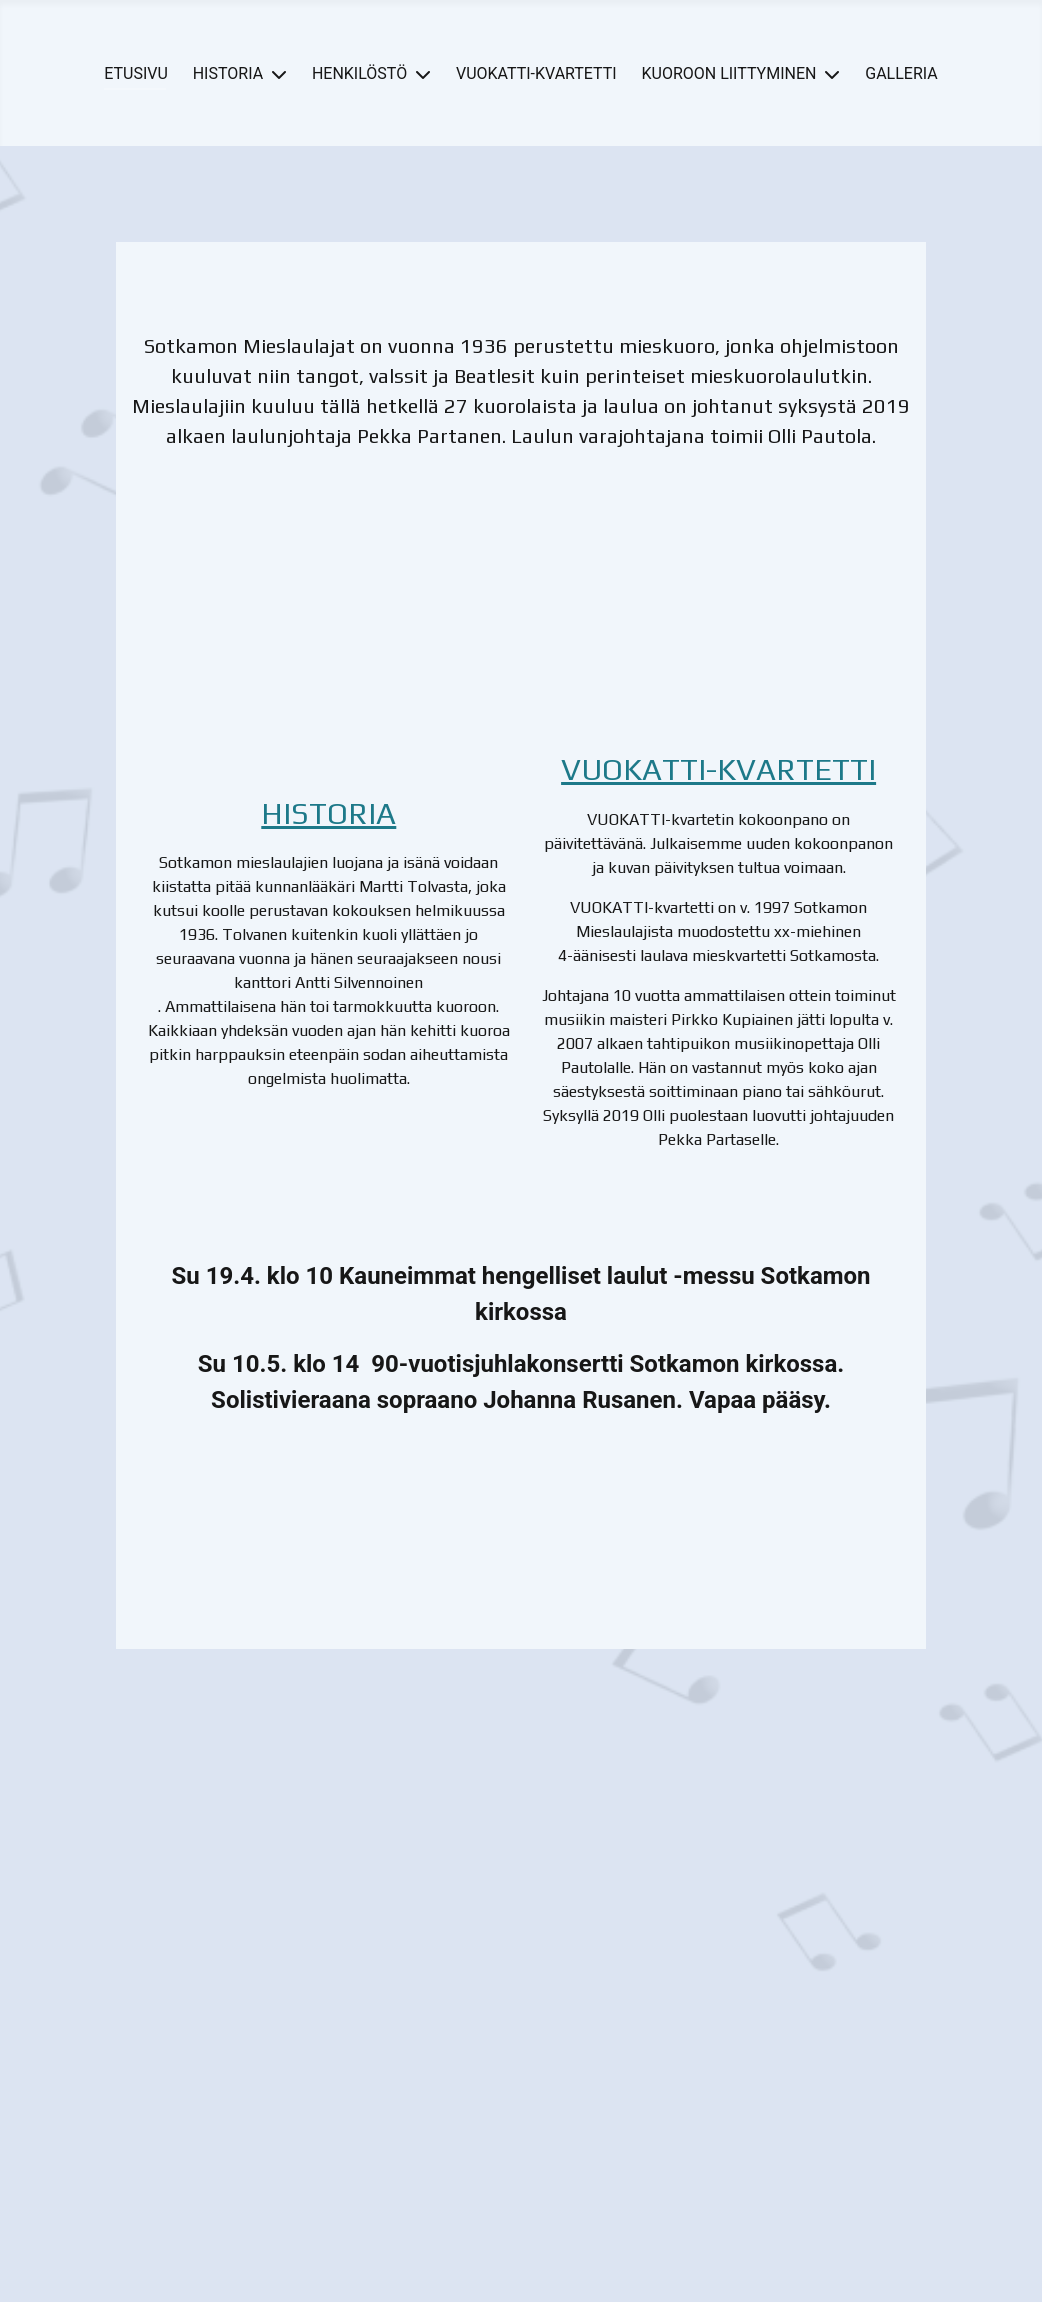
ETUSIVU (136, 73)
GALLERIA (901, 73)
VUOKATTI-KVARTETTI (536, 73)
